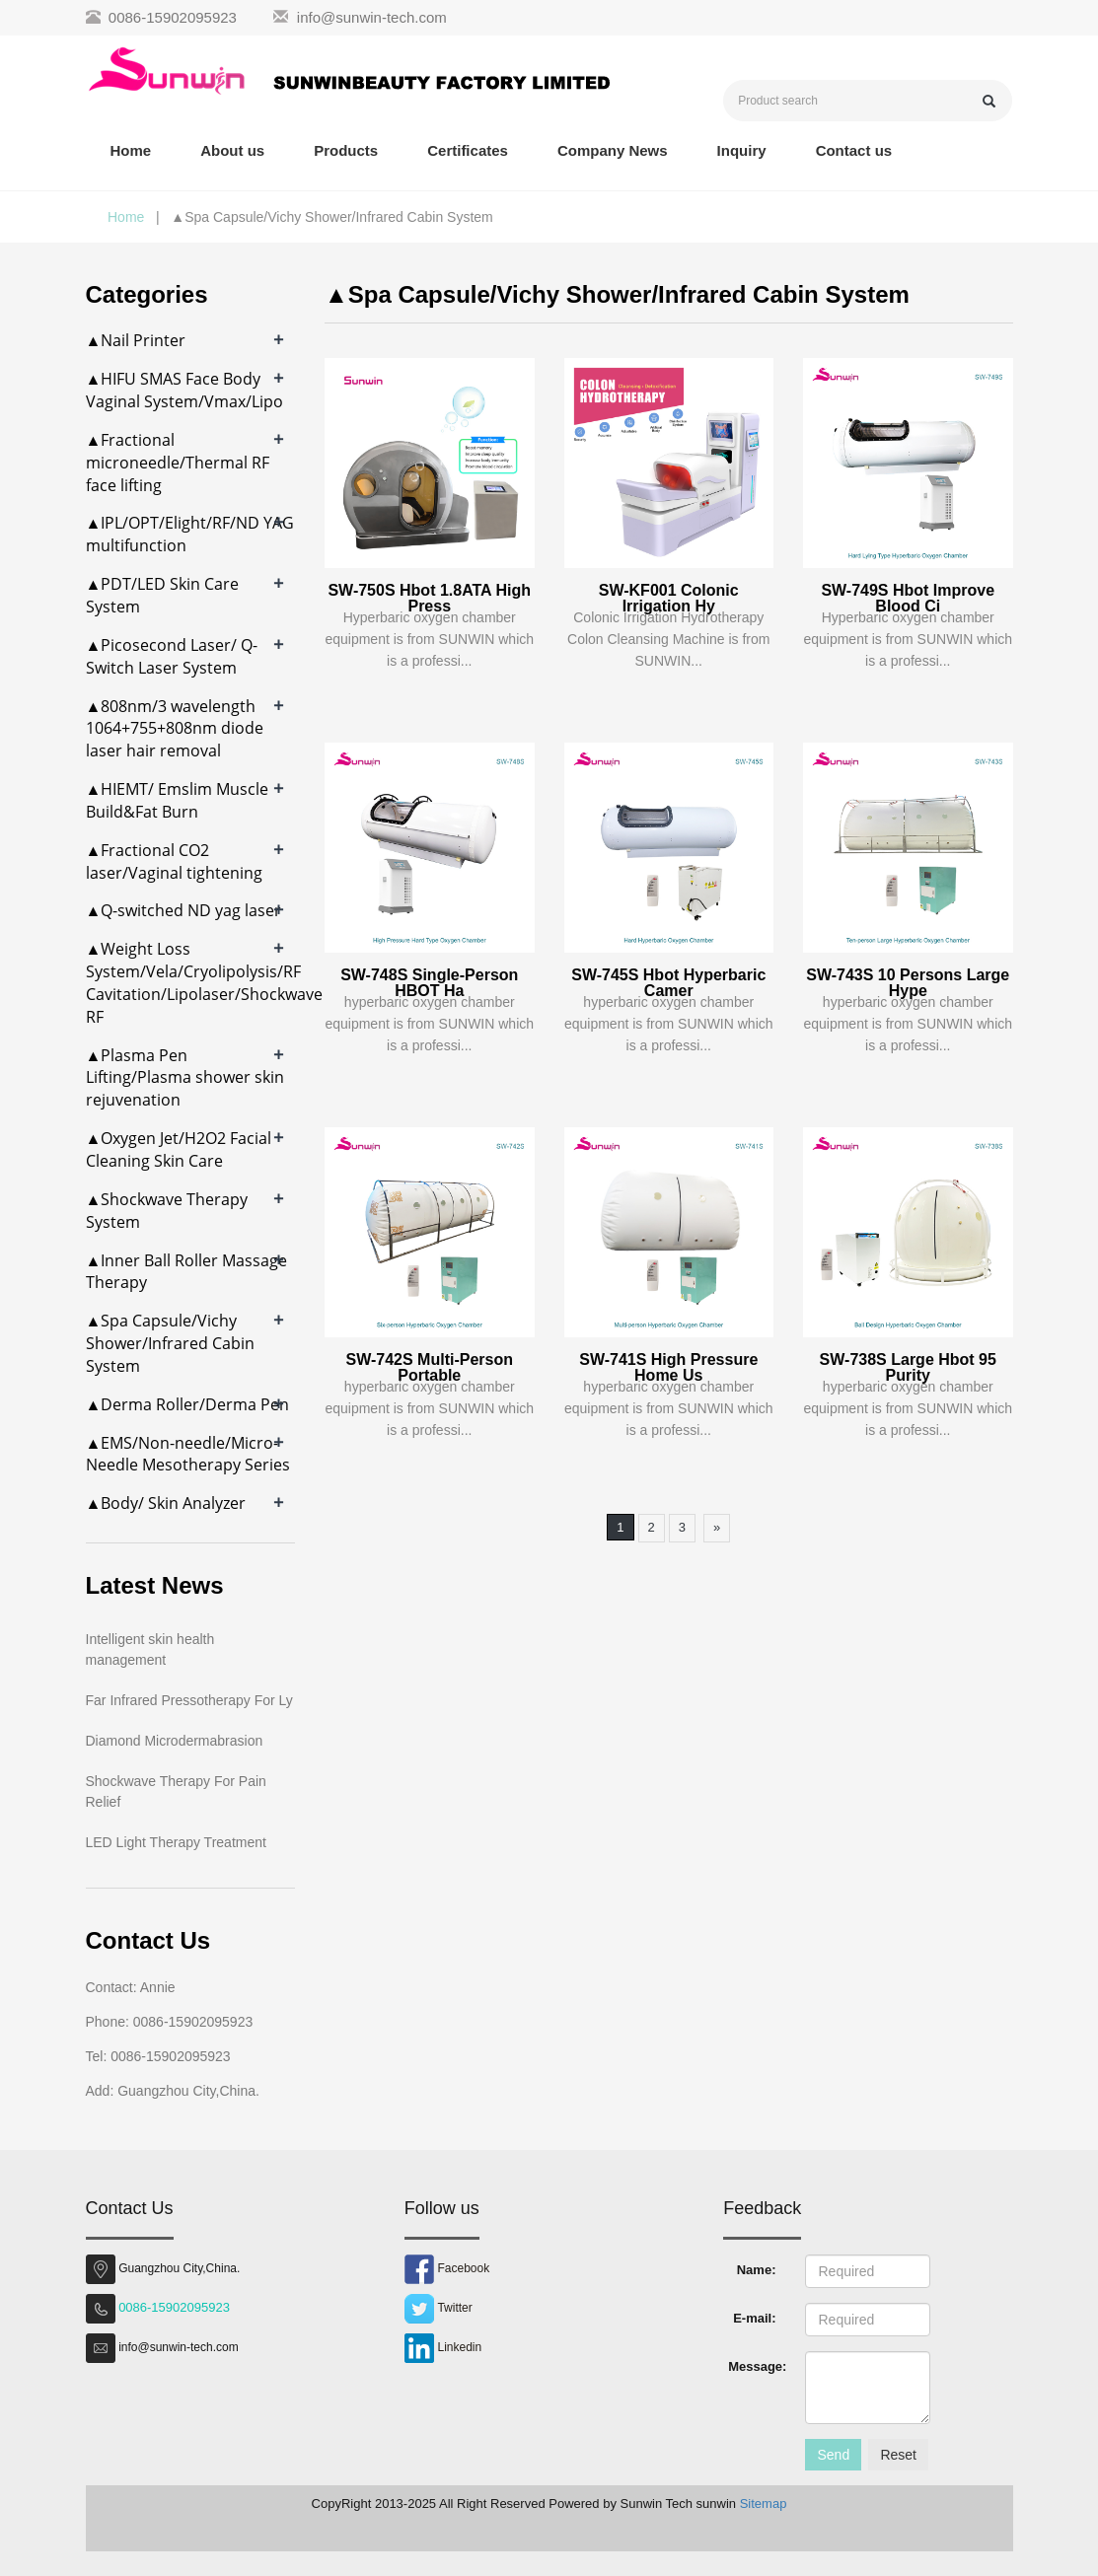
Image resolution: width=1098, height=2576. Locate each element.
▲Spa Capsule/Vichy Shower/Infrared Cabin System (170, 1343)
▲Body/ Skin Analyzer (166, 1503)
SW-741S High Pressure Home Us (668, 1367)
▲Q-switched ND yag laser (184, 910)
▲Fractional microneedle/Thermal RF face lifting (177, 462)
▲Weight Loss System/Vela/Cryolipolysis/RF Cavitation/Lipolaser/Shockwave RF (204, 983)
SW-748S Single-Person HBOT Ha (429, 982)
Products (346, 150)
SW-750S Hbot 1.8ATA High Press (429, 598)
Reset (898, 2455)
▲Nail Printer (136, 340)
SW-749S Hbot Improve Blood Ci (907, 598)
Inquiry (742, 150)
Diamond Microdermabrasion (174, 1741)
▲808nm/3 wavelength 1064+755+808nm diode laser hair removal (174, 728)
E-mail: (754, 2318)
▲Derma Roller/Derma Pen (188, 1404)
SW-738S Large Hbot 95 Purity (908, 1367)
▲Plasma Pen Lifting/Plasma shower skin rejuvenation (185, 1077)
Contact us (854, 150)
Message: (757, 2366)
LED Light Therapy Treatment (176, 1842)
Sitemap (763, 2503)
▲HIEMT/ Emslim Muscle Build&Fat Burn (177, 800)
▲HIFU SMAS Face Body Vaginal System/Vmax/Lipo (184, 390)
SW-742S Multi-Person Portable (429, 1367)
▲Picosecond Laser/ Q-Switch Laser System (172, 656)
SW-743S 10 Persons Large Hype (907, 982)
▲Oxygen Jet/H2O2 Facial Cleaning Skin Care (179, 1149)
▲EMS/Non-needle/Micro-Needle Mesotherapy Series (188, 1454)
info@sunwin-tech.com (372, 17)
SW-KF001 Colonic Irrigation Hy (669, 598)
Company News (612, 150)
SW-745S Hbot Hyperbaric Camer (668, 982)
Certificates (467, 150)
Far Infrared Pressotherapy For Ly (189, 1700)
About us (232, 150)
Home (131, 150)
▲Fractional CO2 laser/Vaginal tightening (174, 861)
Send (833, 2455)
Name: (756, 2269)
